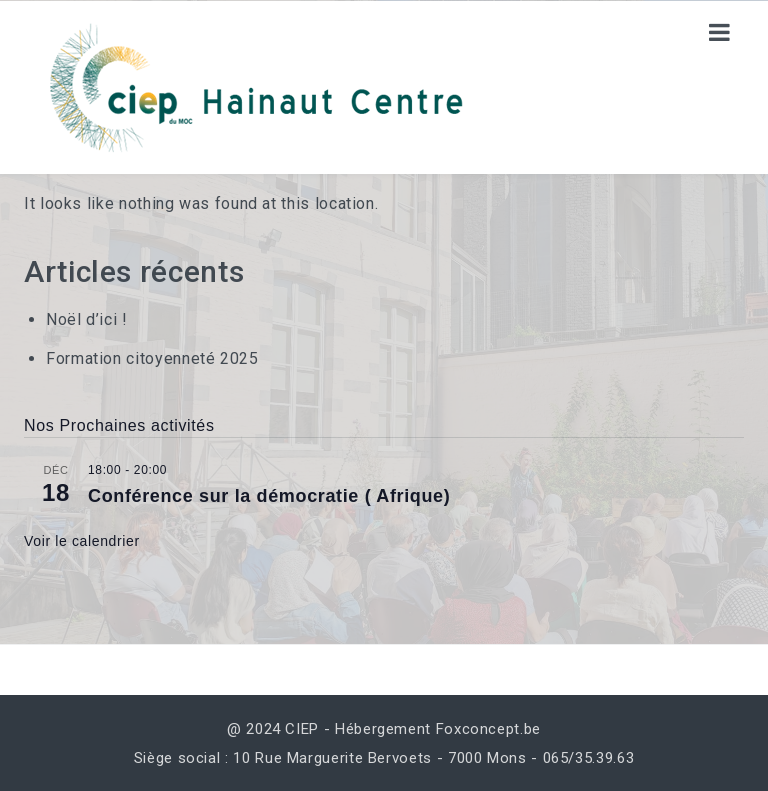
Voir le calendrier (82, 541)
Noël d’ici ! (87, 319)
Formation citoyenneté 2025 (152, 358)
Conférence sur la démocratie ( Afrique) (269, 496)
